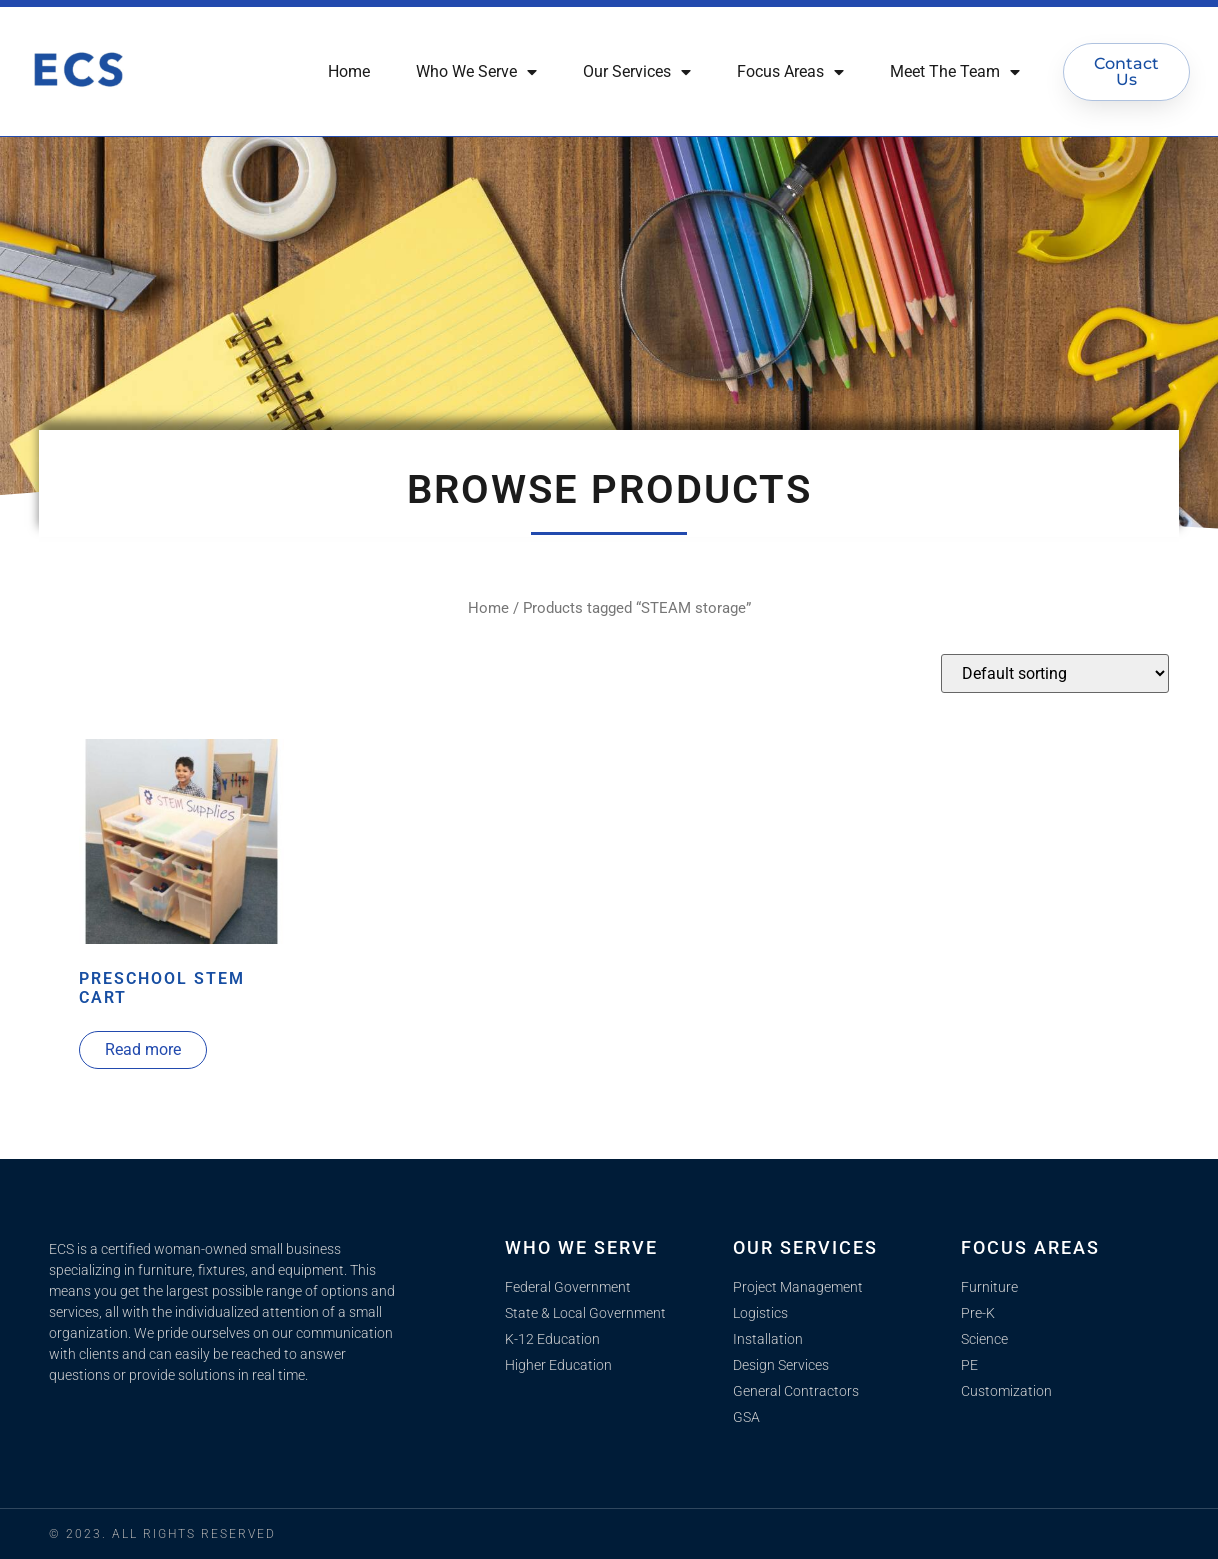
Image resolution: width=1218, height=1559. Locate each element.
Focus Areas (790, 72)
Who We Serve (476, 72)
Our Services (637, 72)
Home (349, 71)
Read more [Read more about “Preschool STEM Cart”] (143, 1049)
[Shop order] (1055, 673)
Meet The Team (955, 72)
